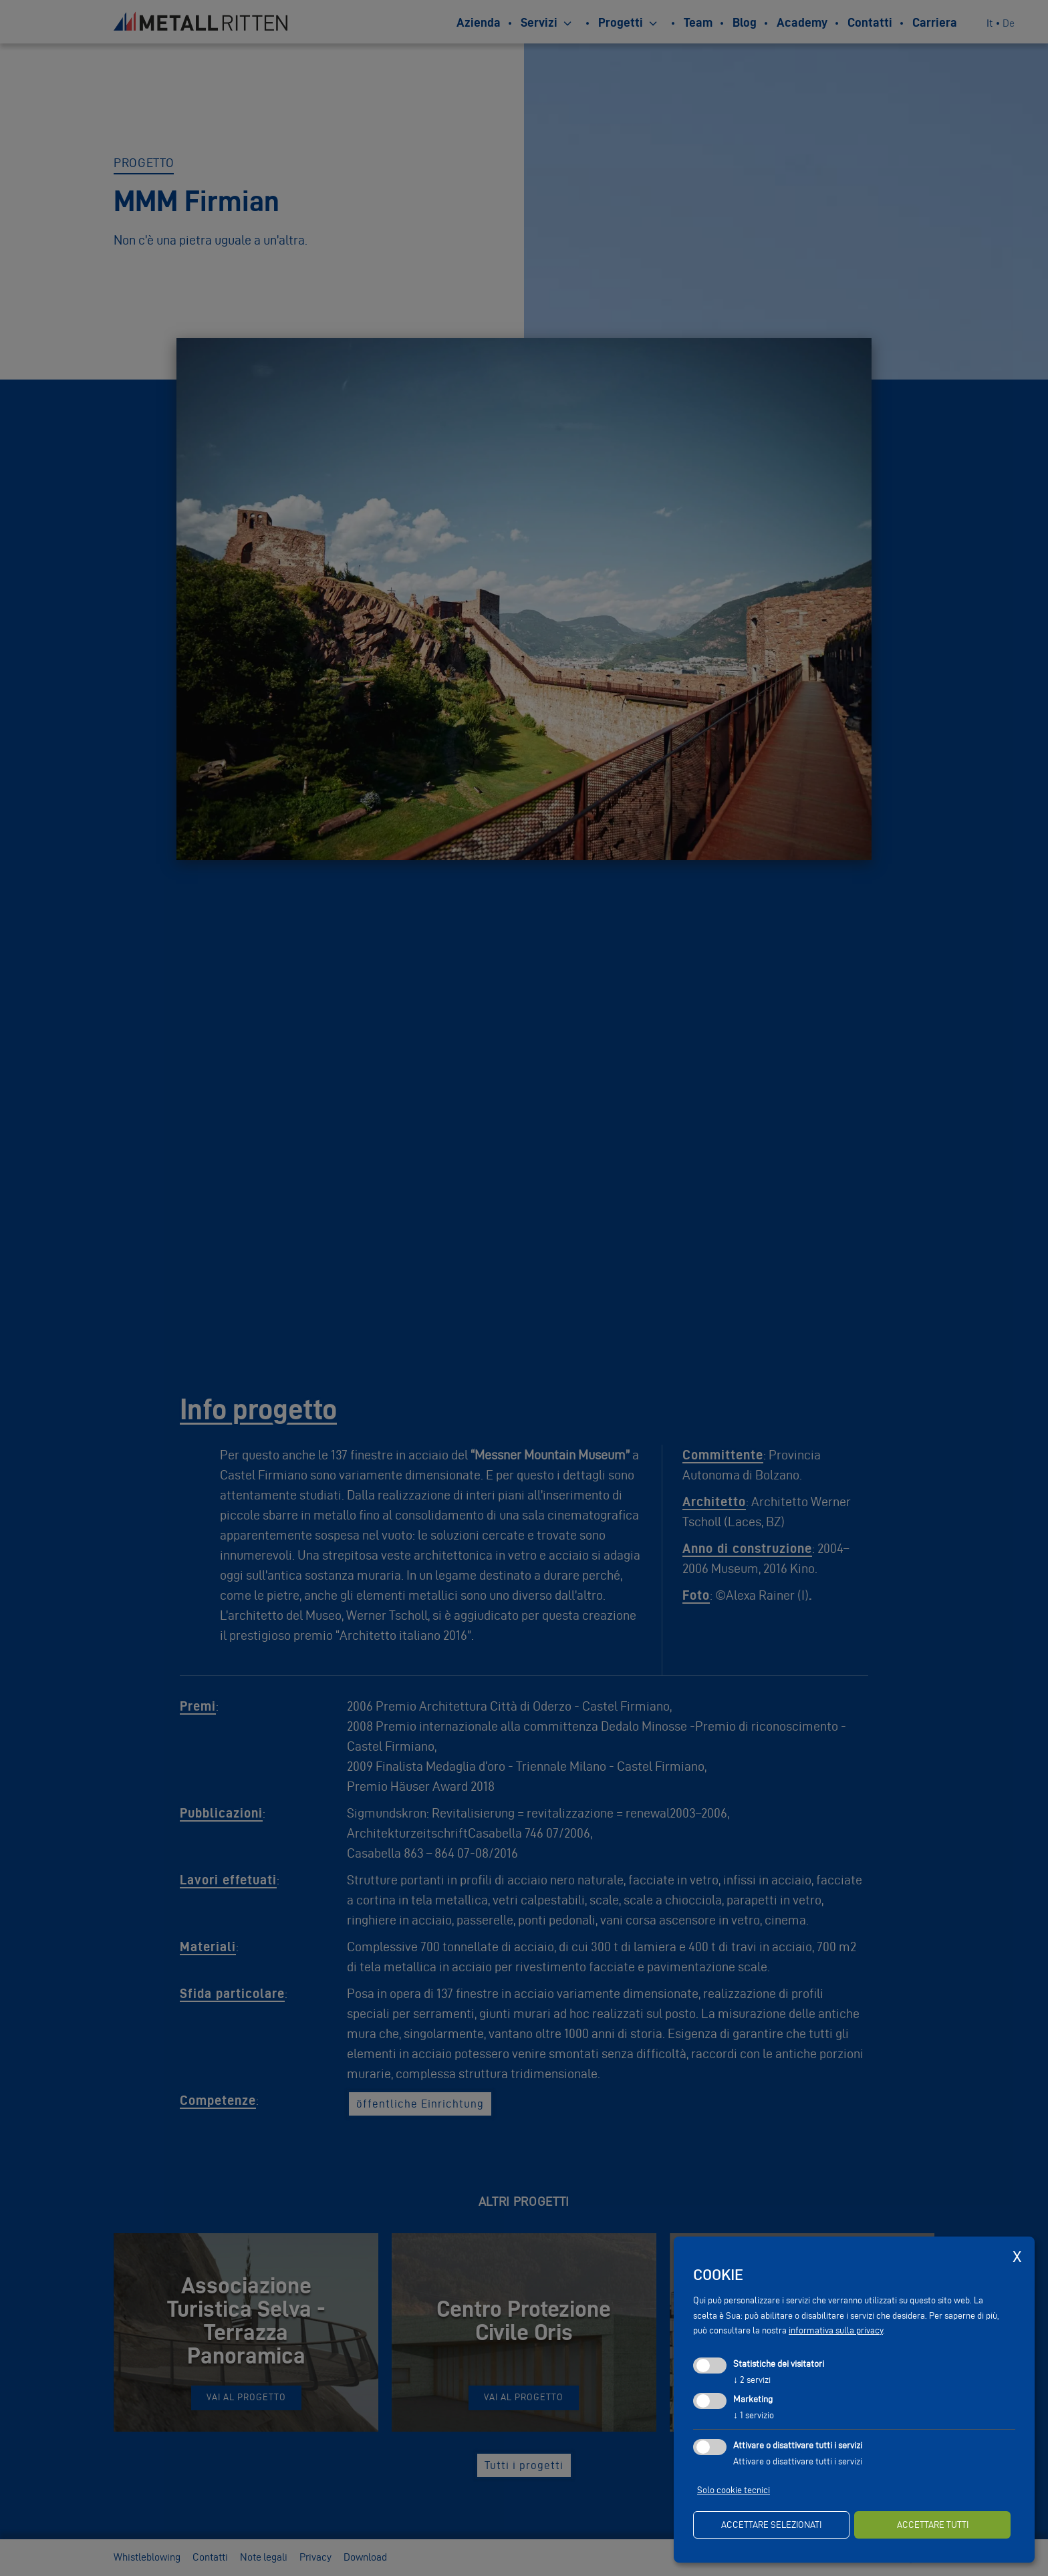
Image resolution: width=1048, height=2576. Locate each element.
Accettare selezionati (771, 2525)
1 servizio (753, 2415)
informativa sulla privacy (836, 2330)
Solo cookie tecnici (733, 2490)
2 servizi (752, 2380)
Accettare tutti (932, 2525)
